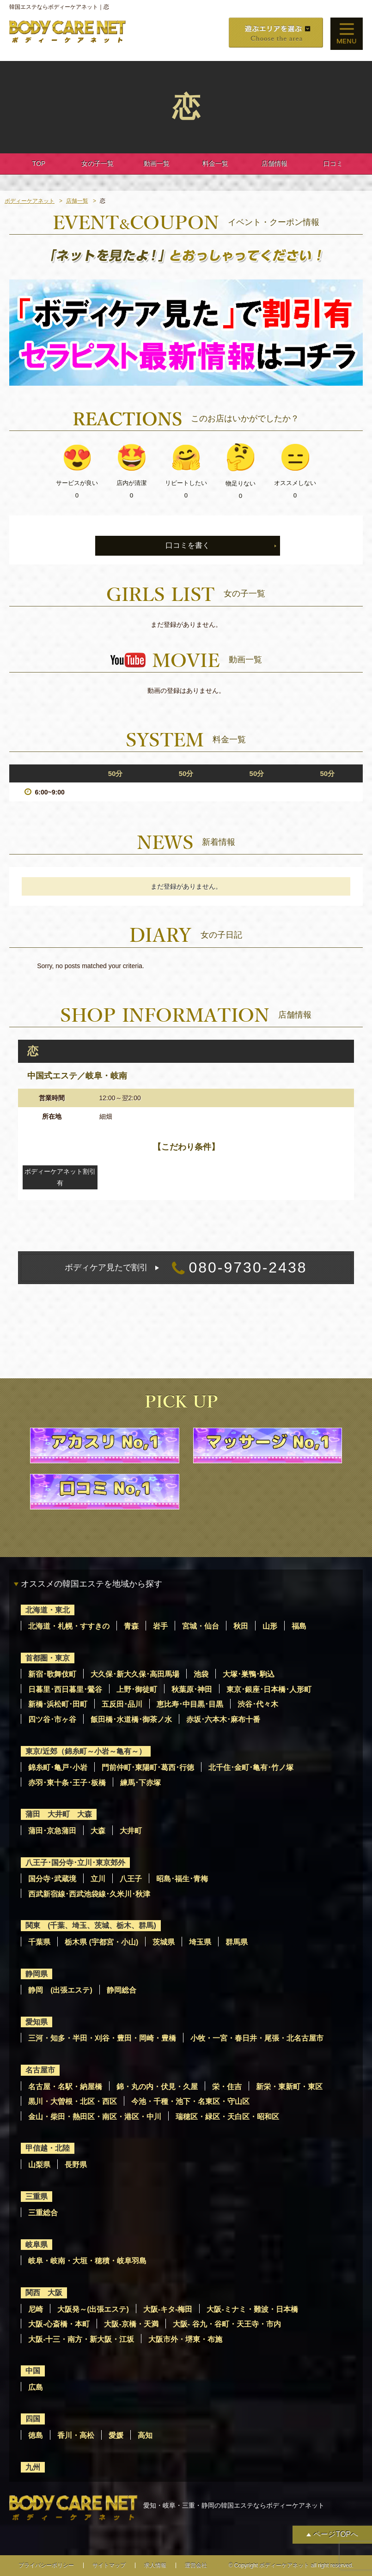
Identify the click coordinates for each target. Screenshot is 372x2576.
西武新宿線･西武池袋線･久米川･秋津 (89, 1894)
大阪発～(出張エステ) (93, 2309)
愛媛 (116, 2435)
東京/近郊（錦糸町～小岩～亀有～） (85, 1751)
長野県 (76, 2165)
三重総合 (43, 2213)
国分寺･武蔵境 (52, 1879)
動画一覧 (157, 163)
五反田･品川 (122, 1704)
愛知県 (36, 2022)
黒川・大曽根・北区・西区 (72, 2101)
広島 (35, 2387)
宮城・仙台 (200, 1626)
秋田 (240, 1626)
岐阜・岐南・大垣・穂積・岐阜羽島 (87, 2261)
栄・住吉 (227, 2087)
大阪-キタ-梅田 (168, 2309)
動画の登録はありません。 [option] (186, 690)
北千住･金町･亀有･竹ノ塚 (250, 1767)
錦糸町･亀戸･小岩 (57, 1767)
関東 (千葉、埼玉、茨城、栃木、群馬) (90, 1925)
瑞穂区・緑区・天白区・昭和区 (227, 2117)
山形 (269, 1626)
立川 (98, 1879)
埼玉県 (200, 1942)
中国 (32, 2371)
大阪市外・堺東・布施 (185, 2339)
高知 (145, 2435)
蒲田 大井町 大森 (58, 1814)
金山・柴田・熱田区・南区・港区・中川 (94, 2117)
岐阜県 (36, 2245)
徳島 (35, 2435)
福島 (299, 1626)
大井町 (131, 1831)
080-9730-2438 (186, 1268)
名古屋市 (40, 2070)
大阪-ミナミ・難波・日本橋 (252, 2309)
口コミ (333, 163)
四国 (32, 2419)
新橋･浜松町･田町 (57, 1704)
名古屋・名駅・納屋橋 (65, 2087)
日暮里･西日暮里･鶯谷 (65, 1689)
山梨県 (39, 2165)
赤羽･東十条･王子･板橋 (67, 1783)
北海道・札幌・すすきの (69, 1626)
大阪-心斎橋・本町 (59, 2324)
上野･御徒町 (136, 1689)
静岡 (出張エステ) (60, 1990)
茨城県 (163, 1942)
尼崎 (35, 2309)
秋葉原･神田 (191, 1689)
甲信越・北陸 (47, 2148)
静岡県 (36, 1974)
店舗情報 (274, 163)
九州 (32, 2467)
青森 (131, 1626)
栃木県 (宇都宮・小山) (101, 1942)
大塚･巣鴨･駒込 (248, 1674)
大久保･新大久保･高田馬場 (135, 1674)
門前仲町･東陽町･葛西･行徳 (148, 1767)
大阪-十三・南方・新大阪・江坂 (81, 2339)
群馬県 (237, 1942)
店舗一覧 (77, 201)
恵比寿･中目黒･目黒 (190, 1704)
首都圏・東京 (47, 1658)
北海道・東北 (47, 1610)
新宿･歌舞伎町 (52, 1674)
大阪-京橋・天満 (131, 2324)
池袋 (201, 1674)
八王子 (131, 1879)
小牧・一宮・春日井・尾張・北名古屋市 (256, 2038)
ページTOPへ (335, 2534)
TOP (39, 163)
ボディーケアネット (30, 201)
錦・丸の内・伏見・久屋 (157, 2087)
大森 (98, 1831)
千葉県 (39, 1942)
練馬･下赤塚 (140, 1783)
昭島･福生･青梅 (182, 1879)
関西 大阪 (43, 2293)
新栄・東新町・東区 (289, 2087)
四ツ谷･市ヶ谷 (52, 1719)
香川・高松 (75, 2435)
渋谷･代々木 (258, 1704)
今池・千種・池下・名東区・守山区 (190, 2101)
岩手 (160, 1626)
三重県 (36, 2196)
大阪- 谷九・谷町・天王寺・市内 (227, 2324)
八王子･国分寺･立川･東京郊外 (75, 1863)
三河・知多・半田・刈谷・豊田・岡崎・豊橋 (102, 2038)
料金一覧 (215, 163)
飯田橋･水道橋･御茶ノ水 (131, 1719)
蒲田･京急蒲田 (52, 1831)
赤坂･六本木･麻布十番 (223, 1719)
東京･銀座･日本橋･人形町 (268, 1689)
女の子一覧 (97, 163)
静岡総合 (121, 1990)
